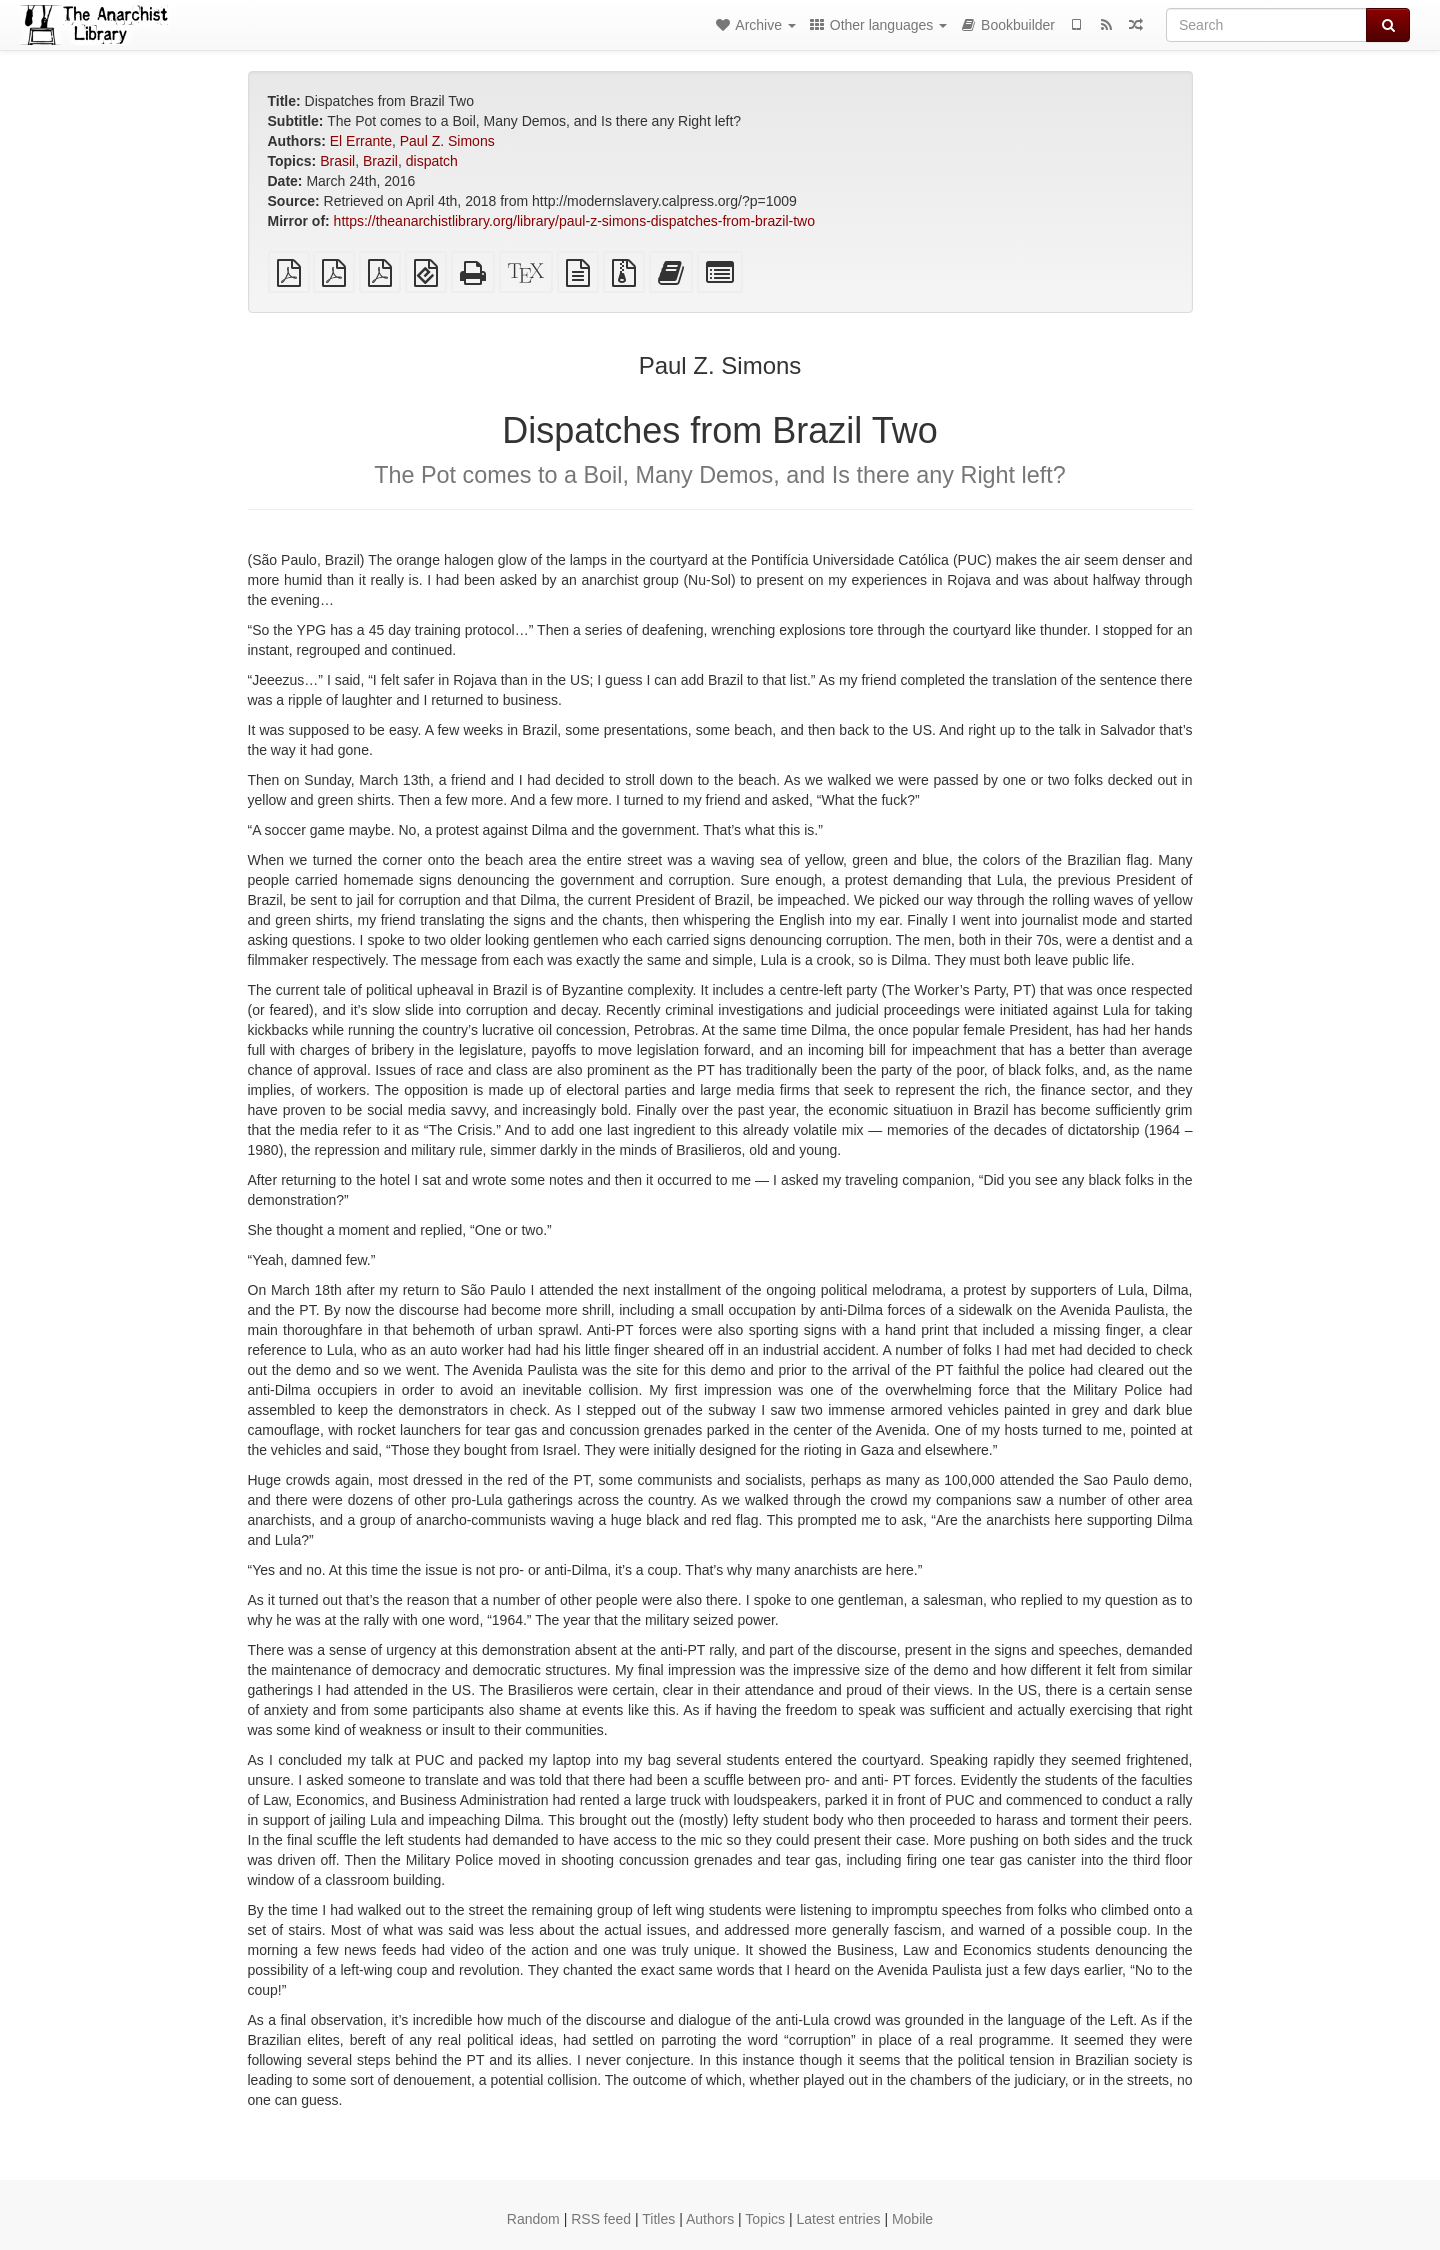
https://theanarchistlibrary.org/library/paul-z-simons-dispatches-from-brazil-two (574, 221)
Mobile (912, 2219)
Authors (710, 2219)
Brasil (337, 161)
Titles (658, 2219)
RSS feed (601, 2219)
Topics (765, 2219)
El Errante (361, 141)
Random (533, 2219)
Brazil (380, 161)
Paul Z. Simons (447, 141)
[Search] (1266, 25)
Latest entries (838, 2219)
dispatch (432, 161)
